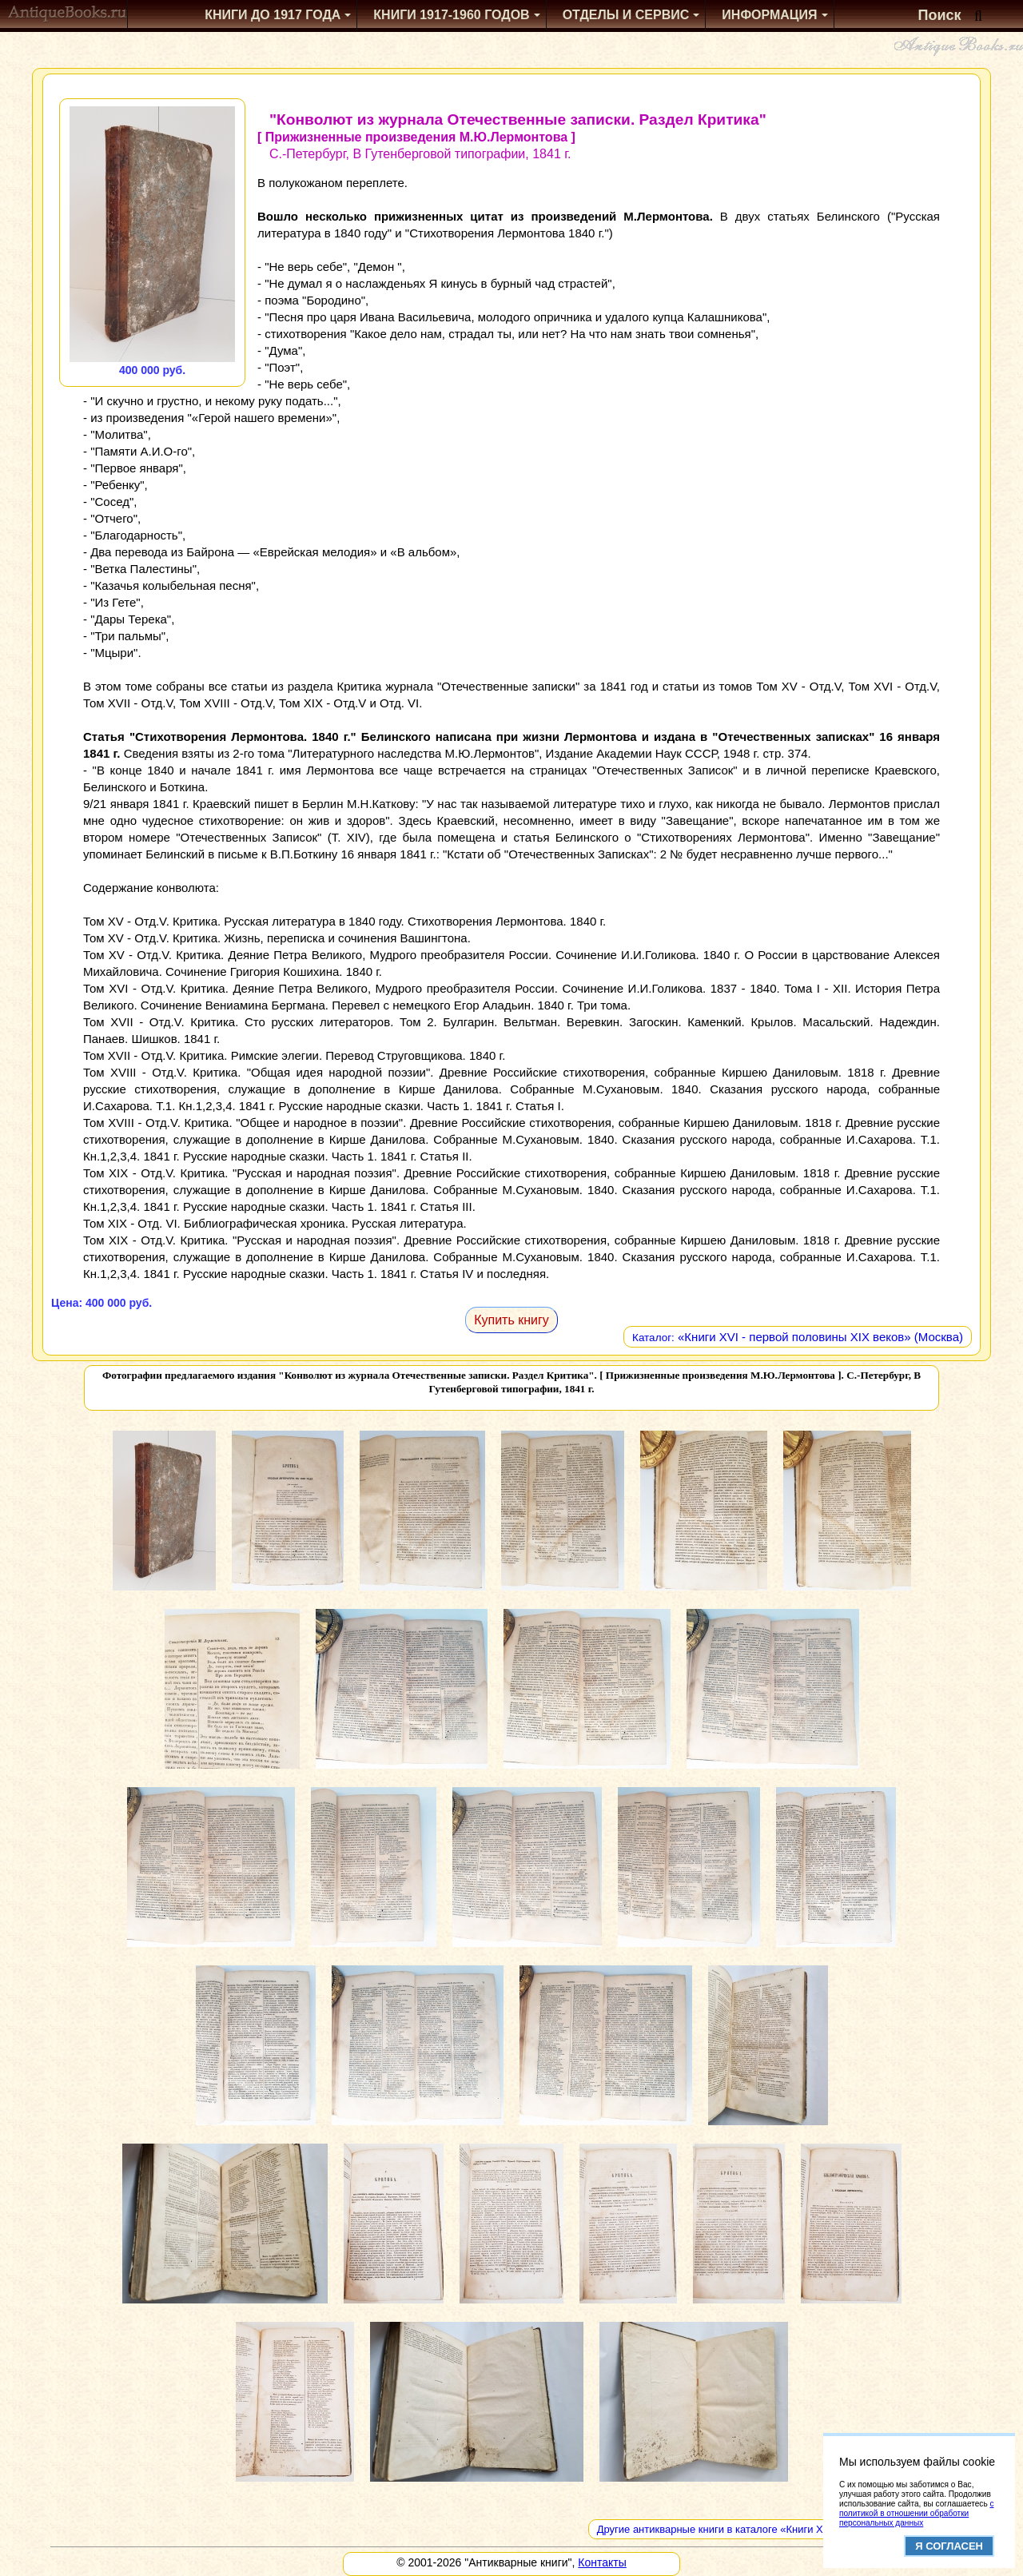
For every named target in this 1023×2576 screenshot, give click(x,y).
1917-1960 (451, 15)
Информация (769, 15)
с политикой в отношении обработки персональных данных (916, 2513)
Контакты (602, 2562)
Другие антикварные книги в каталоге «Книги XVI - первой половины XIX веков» (789, 2529)
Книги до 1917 (272, 15)
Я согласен (949, 2546)
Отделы (626, 15)
